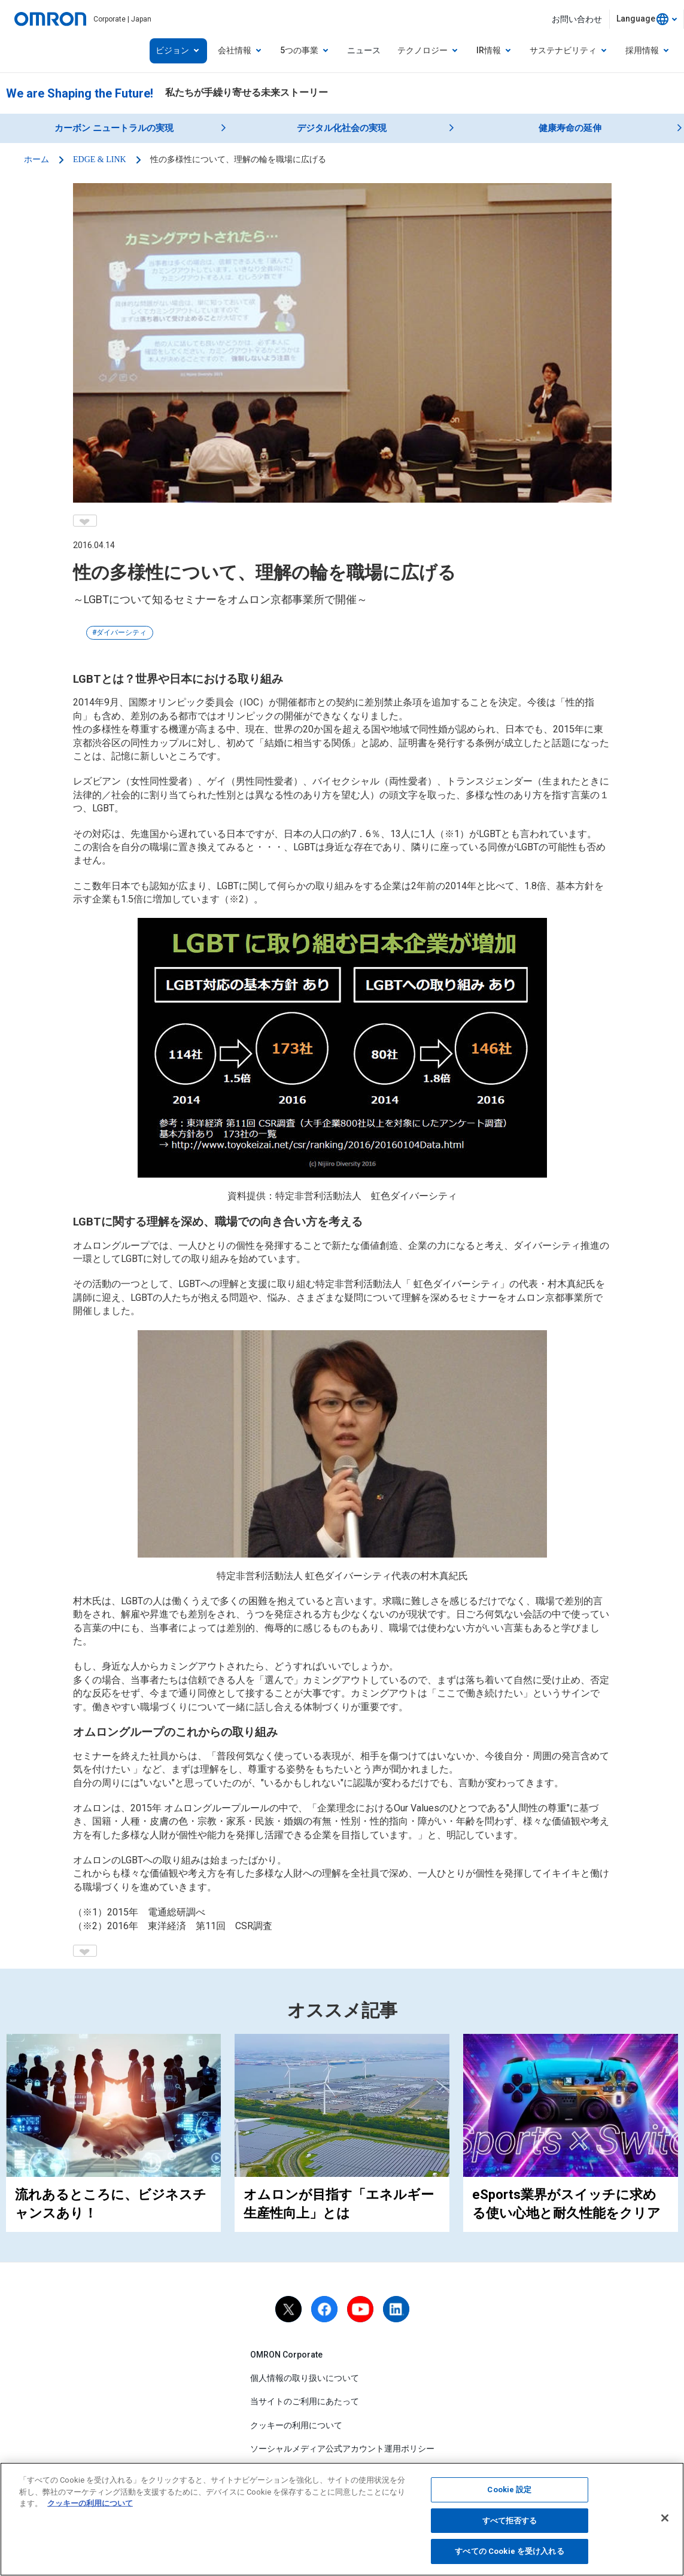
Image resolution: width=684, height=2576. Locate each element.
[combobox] (646, 19)
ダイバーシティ (121, 632)
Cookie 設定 (509, 2492)
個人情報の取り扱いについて (304, 2378)
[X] (288, 2309)
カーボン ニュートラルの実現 (114, 128)
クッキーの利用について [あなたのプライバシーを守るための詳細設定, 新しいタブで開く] (90, 2506)
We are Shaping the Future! (79, 93)
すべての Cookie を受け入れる (509, 2554)
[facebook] (324, 2309)
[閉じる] (665, 2520)
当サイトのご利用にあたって (304, 2401)
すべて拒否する (509, 2523)
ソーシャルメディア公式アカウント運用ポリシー (342, 2448)
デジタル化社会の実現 (342, 128)
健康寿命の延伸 (570, 128)
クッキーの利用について (296, 2424)
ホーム (36, 159)
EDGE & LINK (99, 159)
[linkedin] (396, 2309)
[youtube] (360, 2309)
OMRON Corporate (286, 2354)
